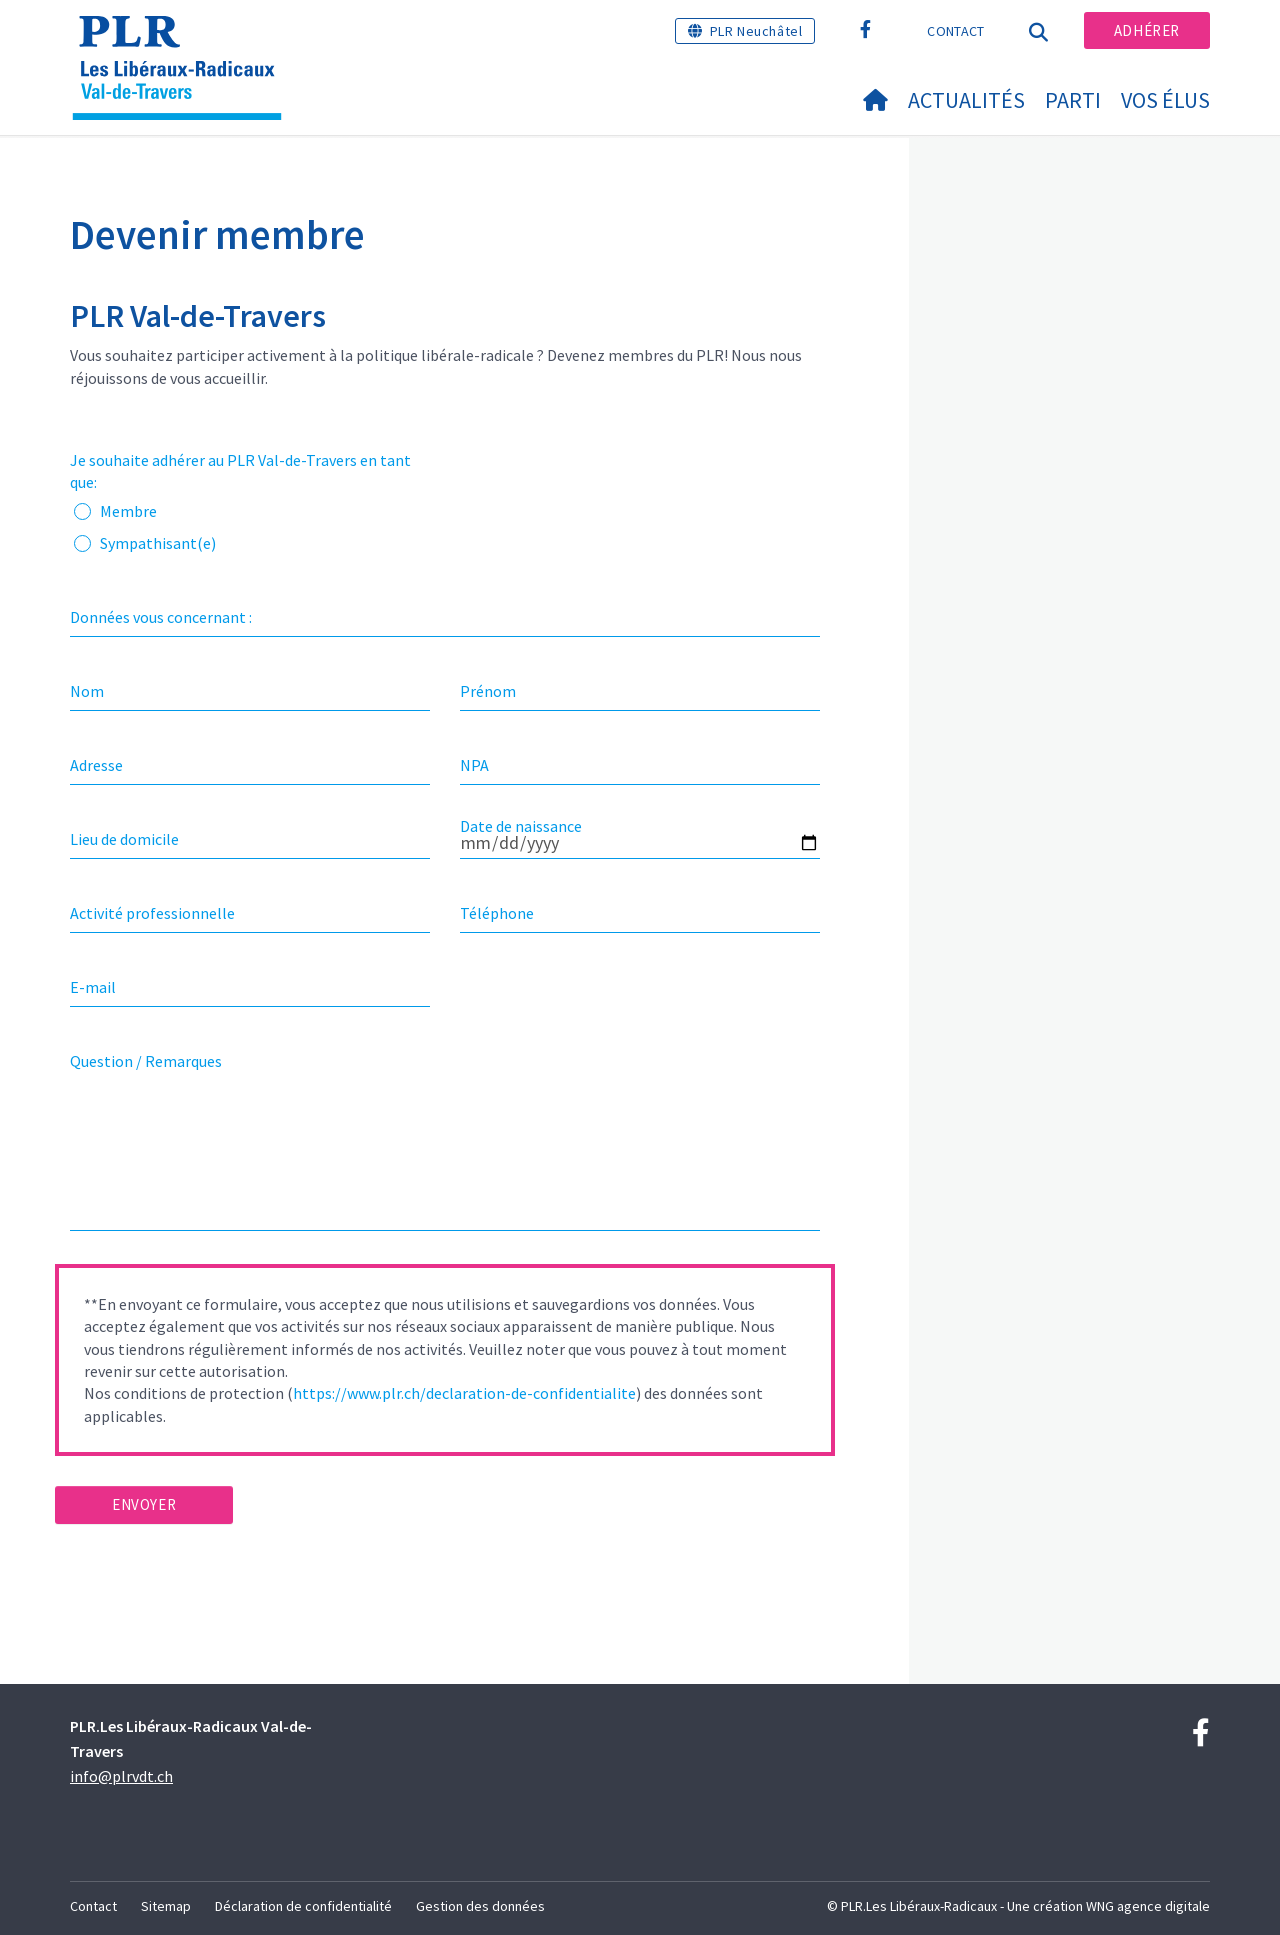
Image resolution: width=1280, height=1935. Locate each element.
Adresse (96, 765)
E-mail (93, 987)
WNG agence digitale (1148, 1906)
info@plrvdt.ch (121, 1776)
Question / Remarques (146, 1061)
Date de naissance (521, 826)
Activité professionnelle (152, 913)
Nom (87, 691)
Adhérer (1147, 30)
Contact (955, 31)
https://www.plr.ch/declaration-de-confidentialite (464, 1393)
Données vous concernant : (161, 617)
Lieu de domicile (124, 839)
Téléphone (497, 913)
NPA (474, 765)
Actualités (966, 100)
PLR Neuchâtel (756, 31)
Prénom (488, 691)
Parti (1073, 100)
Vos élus (1165, 100)
